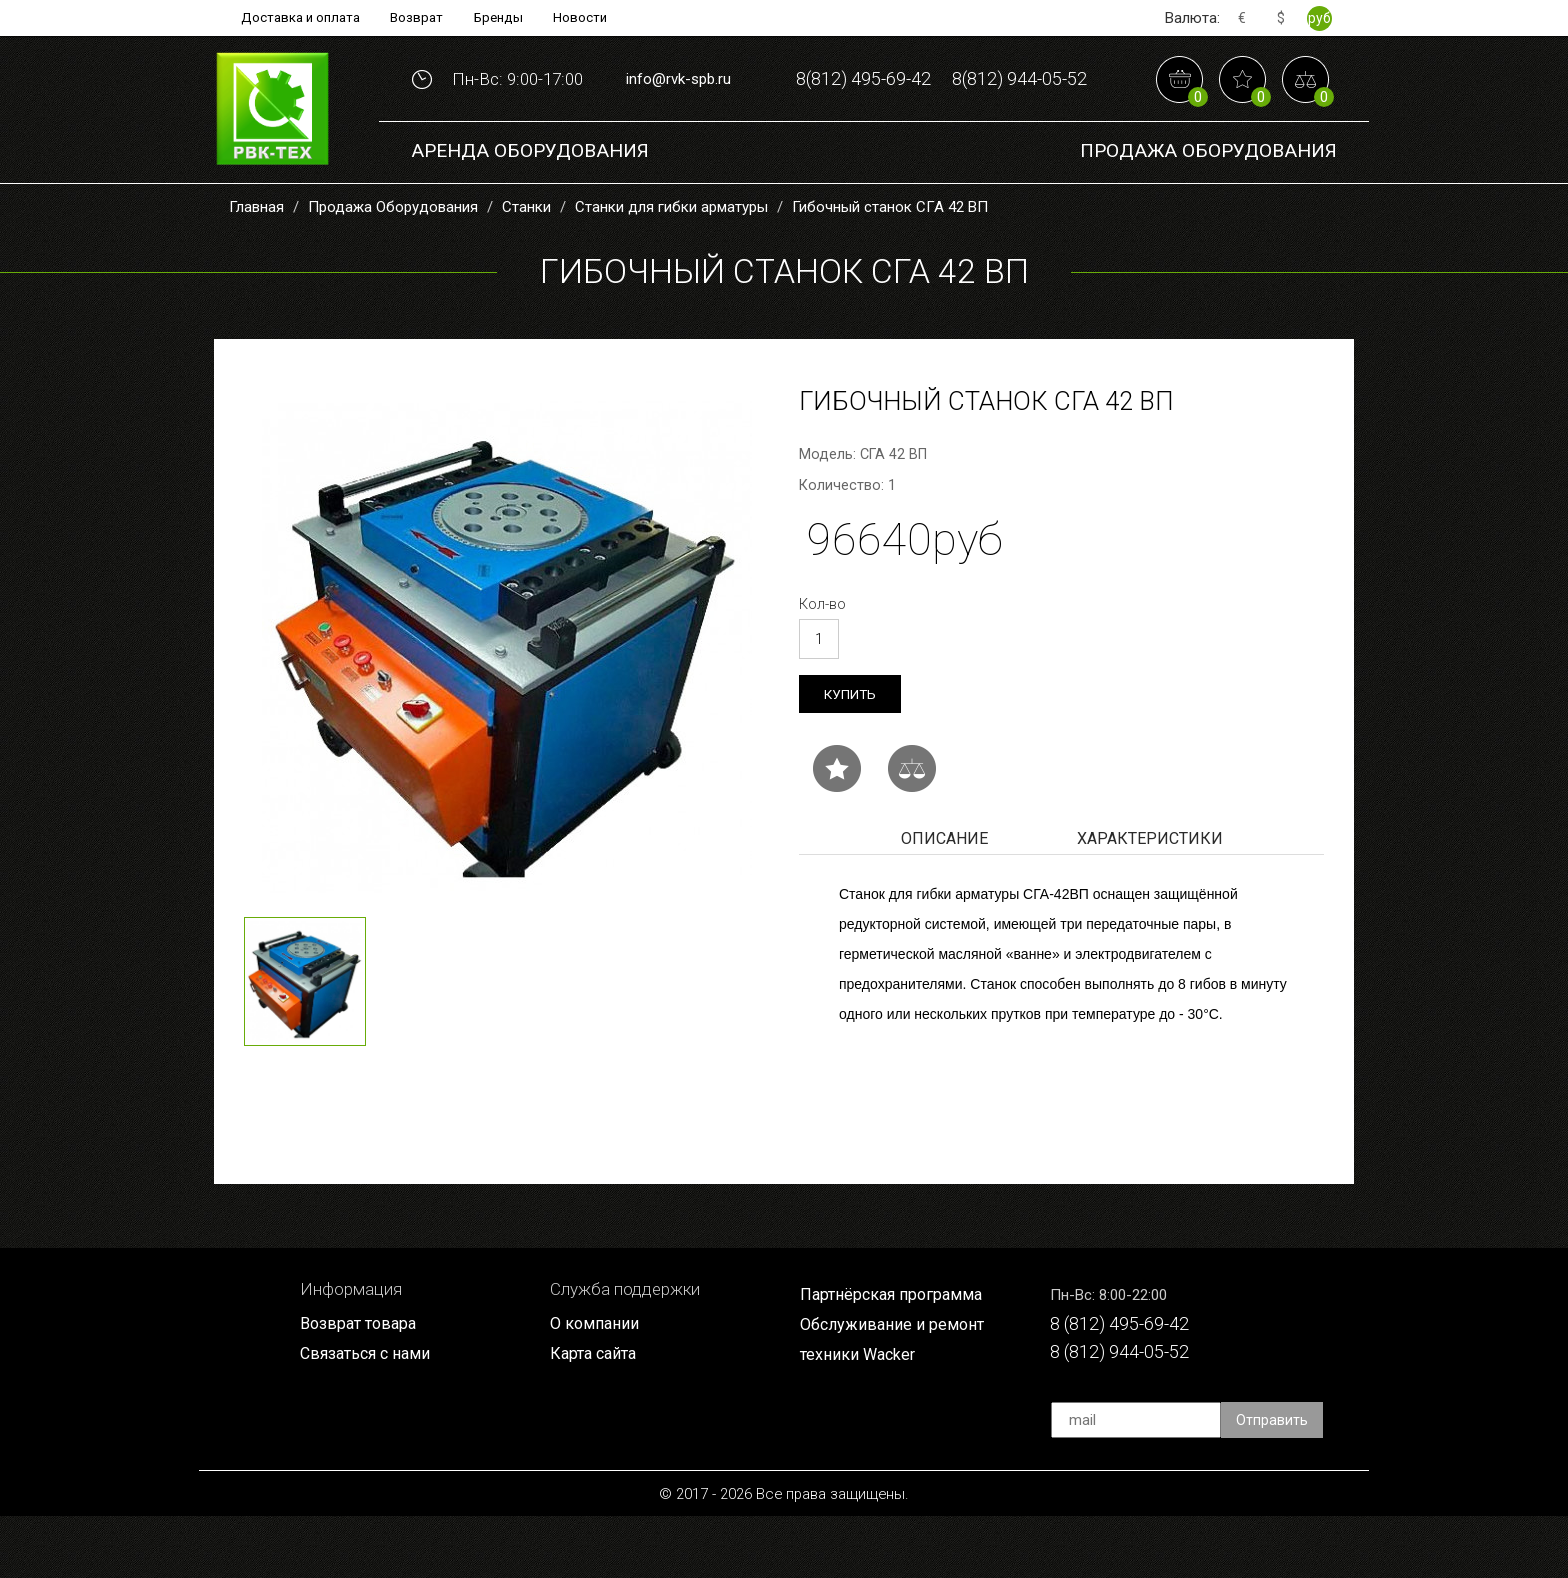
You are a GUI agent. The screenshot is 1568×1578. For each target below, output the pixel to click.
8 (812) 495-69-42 (1127, 1383)
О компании (596, 1383)
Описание (944, 897)
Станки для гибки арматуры (671, 264)
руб (1319, 18)
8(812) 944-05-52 (941, 138)
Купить (851, 751)
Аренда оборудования (530, 209)
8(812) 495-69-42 (941, 76)
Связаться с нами (369, 1414)
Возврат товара (361, 1383)
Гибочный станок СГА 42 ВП (890, 264)
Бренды (502, 18)
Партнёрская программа (894, 1354)
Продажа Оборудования (1208, 209)
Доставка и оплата (295, 18)
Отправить (1273, 1482)
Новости (587, 18)
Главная (256, 264)
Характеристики (1150, 897)
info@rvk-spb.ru (678, 108)
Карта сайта (596, 1414)
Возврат (417, 18)
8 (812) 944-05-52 (1127, 1413)
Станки (526, 264)
